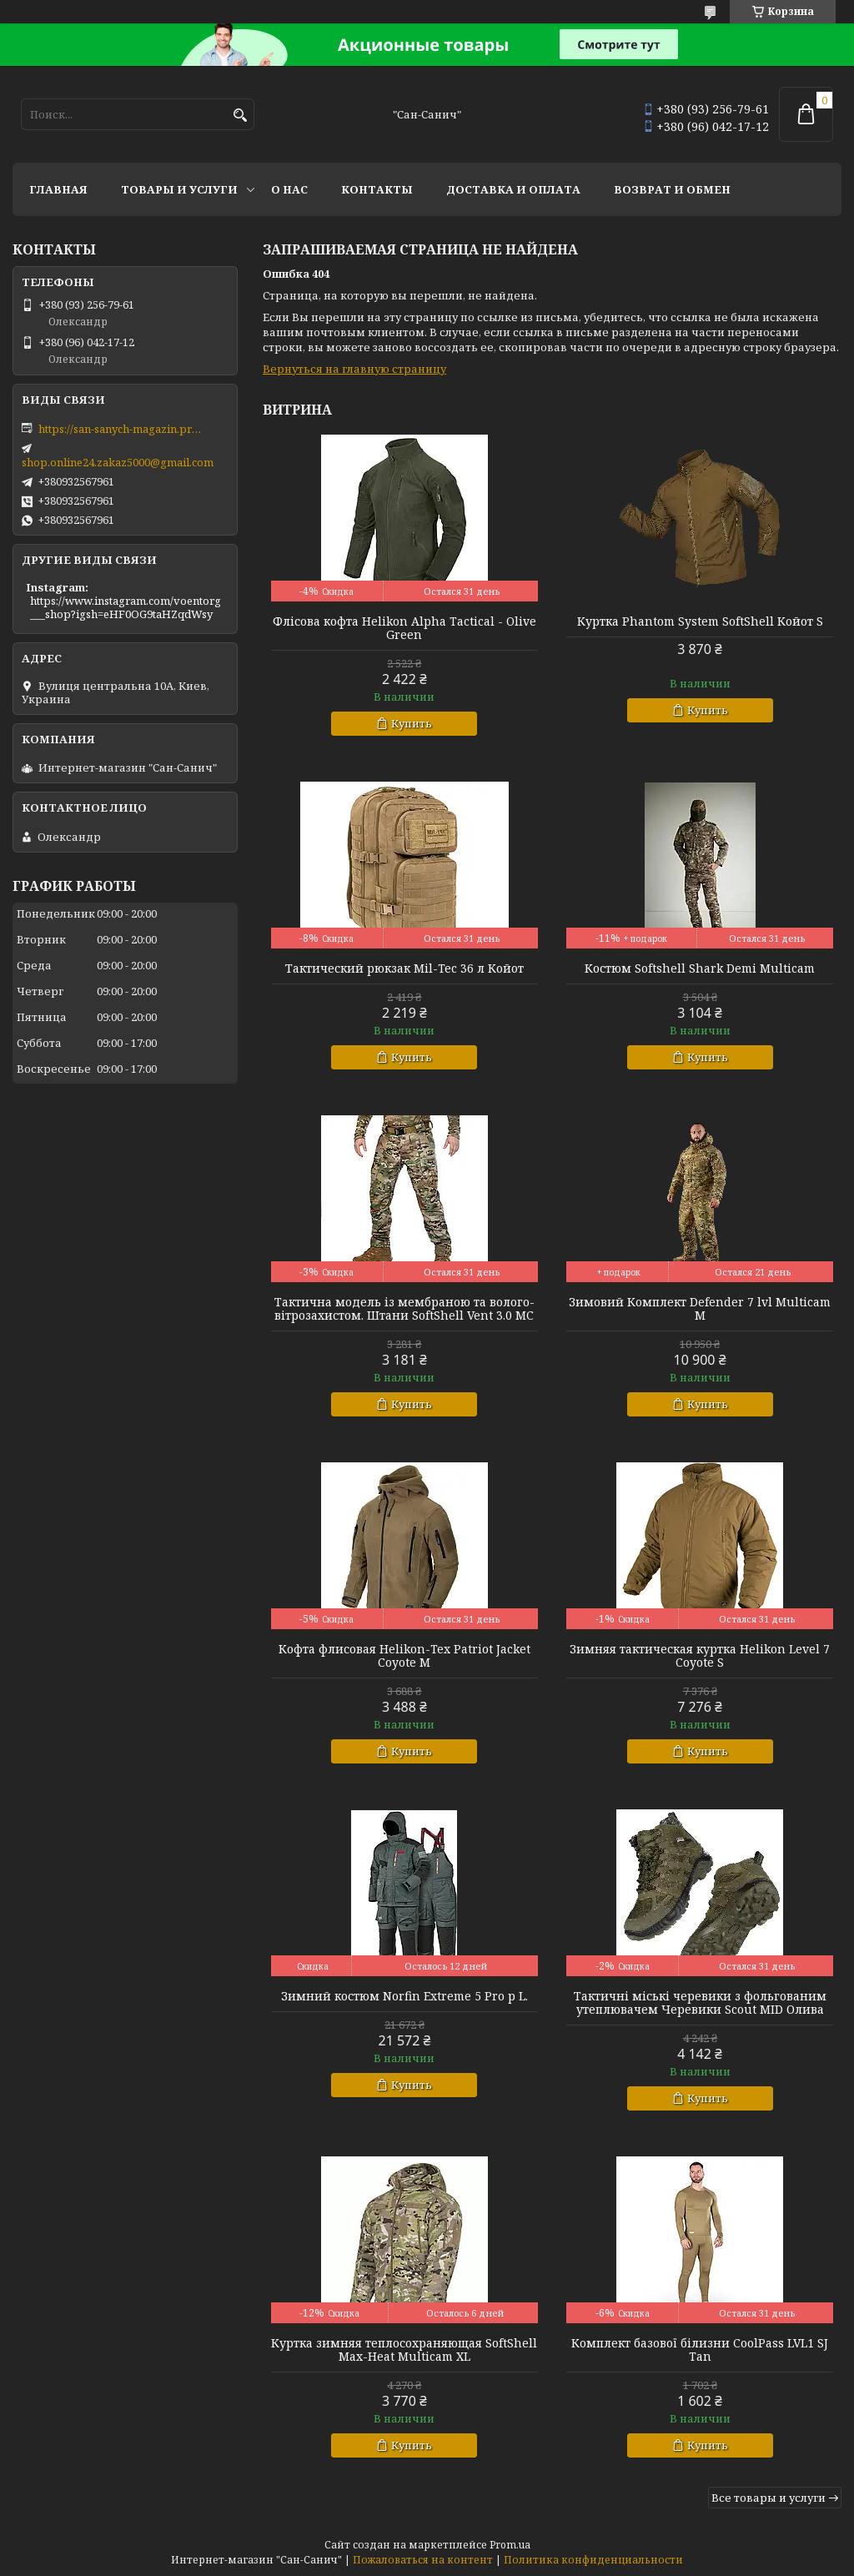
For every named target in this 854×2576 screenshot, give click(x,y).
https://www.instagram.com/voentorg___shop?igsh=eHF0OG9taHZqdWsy (125, 607)
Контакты (377, 189)
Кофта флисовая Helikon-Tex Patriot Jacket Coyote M (404, 1656)
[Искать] (239, 115)
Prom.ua (510, 2545)
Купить (411, 723)
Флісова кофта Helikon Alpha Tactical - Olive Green (404, 628)
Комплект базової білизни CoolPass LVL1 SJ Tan (699, 2350)
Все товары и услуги (768, 2497)
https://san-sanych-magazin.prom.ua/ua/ (121, 428)
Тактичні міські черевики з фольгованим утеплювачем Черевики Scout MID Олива (700, 2003)
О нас (289, 189)
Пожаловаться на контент (423, 2560)
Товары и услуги (179, 189)
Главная (58, 189)
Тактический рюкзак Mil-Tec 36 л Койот (404, 968)
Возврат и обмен (672, 189)
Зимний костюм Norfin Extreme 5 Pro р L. (404, 1996)
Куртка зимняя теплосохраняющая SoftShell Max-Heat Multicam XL (404, 2350)
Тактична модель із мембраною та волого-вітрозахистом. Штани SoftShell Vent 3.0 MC (404, 1309)
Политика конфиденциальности (593, 2560)
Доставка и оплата (513, 189)
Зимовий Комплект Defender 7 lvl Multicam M (700, 1309)
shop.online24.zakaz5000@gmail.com (118, 462)
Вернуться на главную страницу (354, 368)
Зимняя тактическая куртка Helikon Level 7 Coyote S (700, 1656)
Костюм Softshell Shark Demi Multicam (700, 968)
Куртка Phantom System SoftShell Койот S (700, 621)
